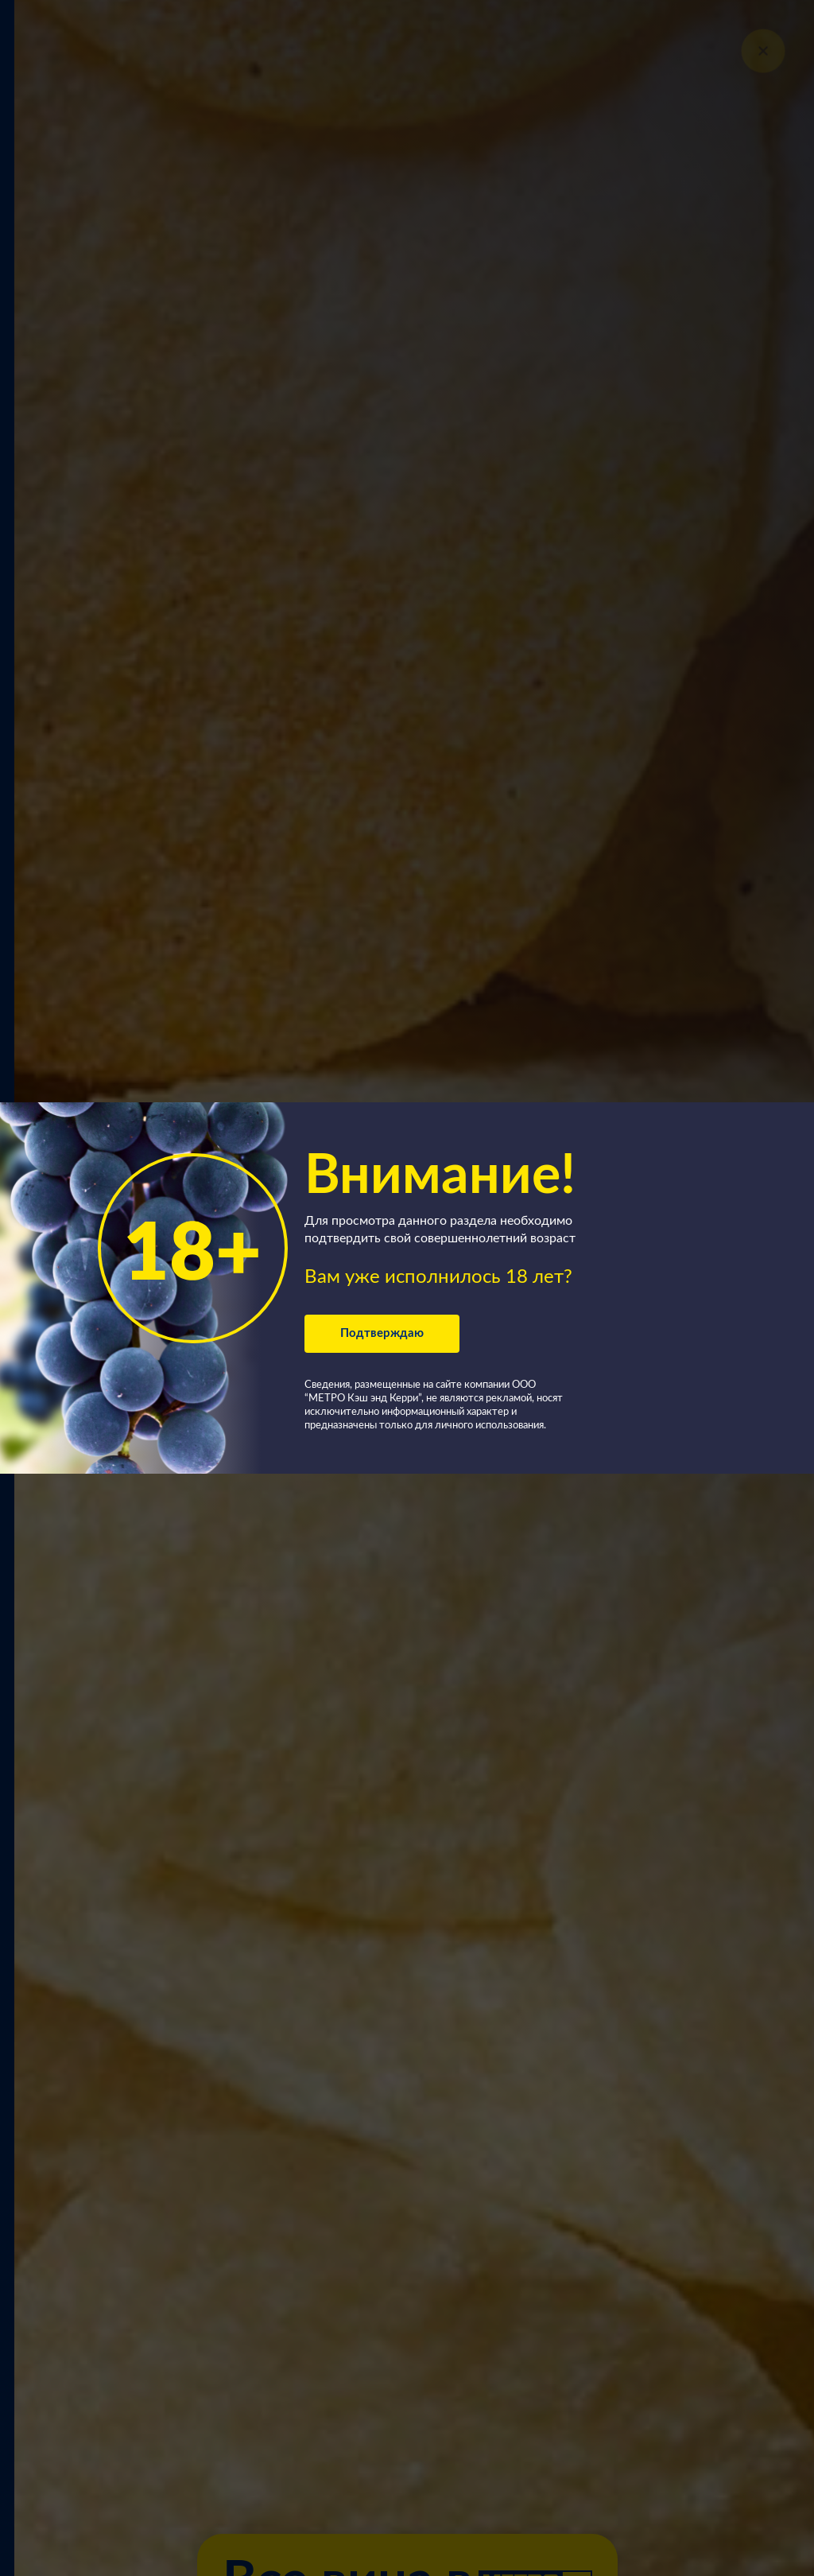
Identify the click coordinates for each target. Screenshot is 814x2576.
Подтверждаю (382, 1333)
